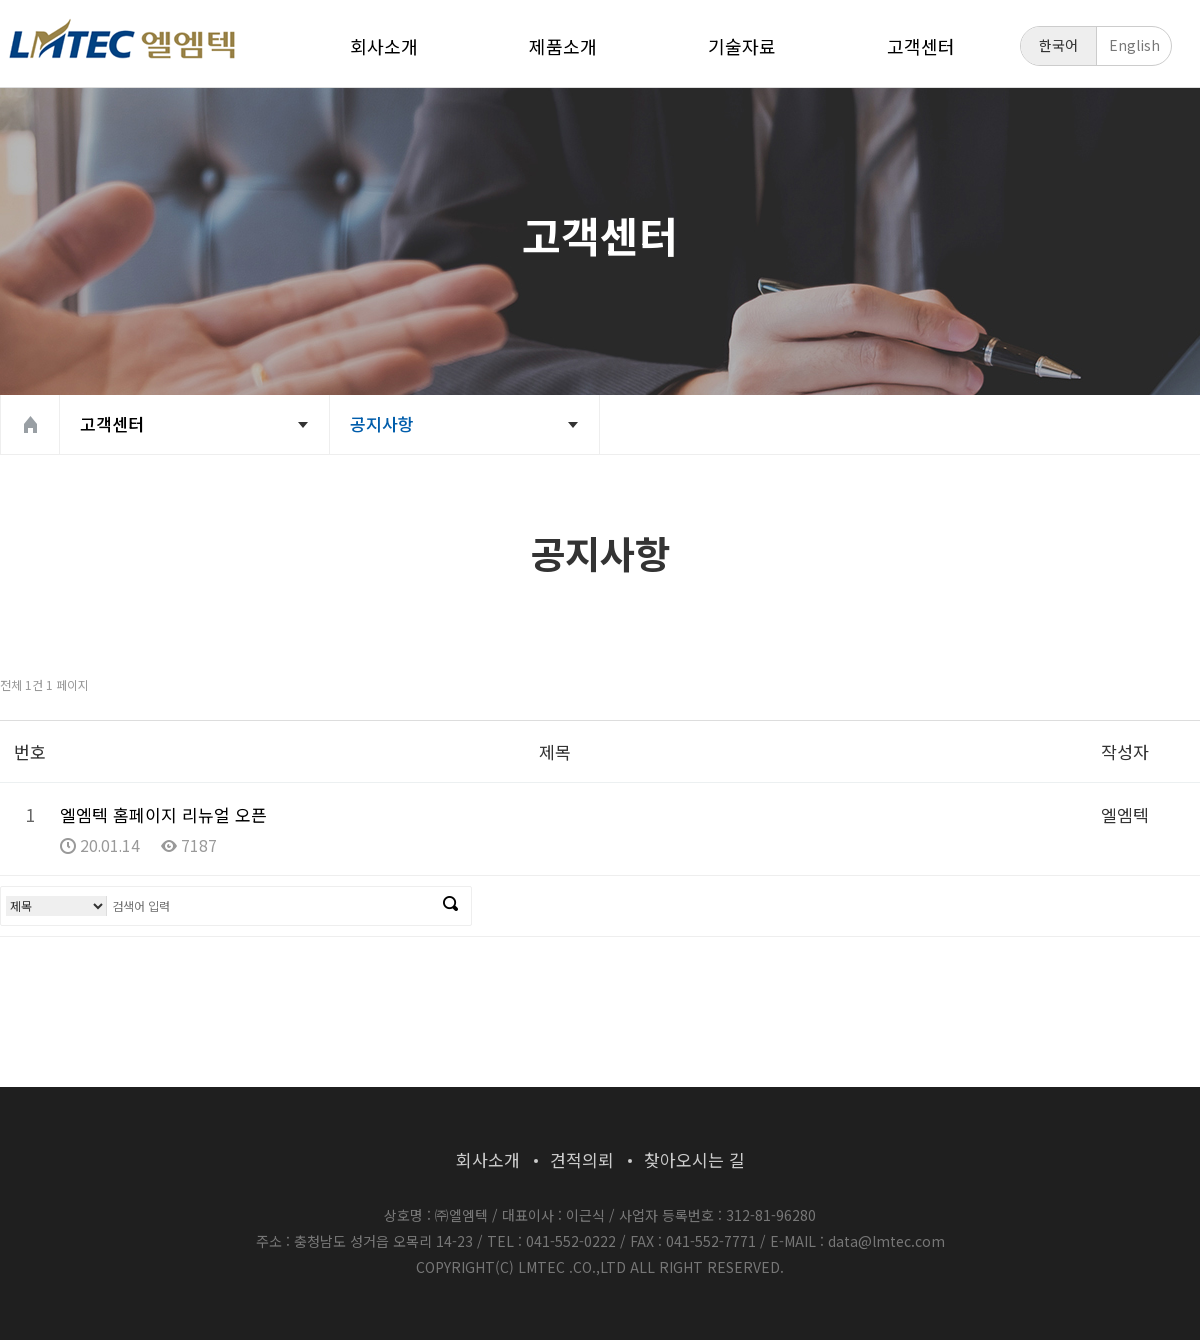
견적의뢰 (582, 1159)
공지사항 (382, 423)
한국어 (1058, 45)
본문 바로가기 (0, 0)
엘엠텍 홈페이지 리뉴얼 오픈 (163, 814)
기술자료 (742, 46)
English (1134, 45)
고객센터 (921, 46)
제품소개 (563, 46)
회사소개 (384, 46)
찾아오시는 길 (694, 1159)
